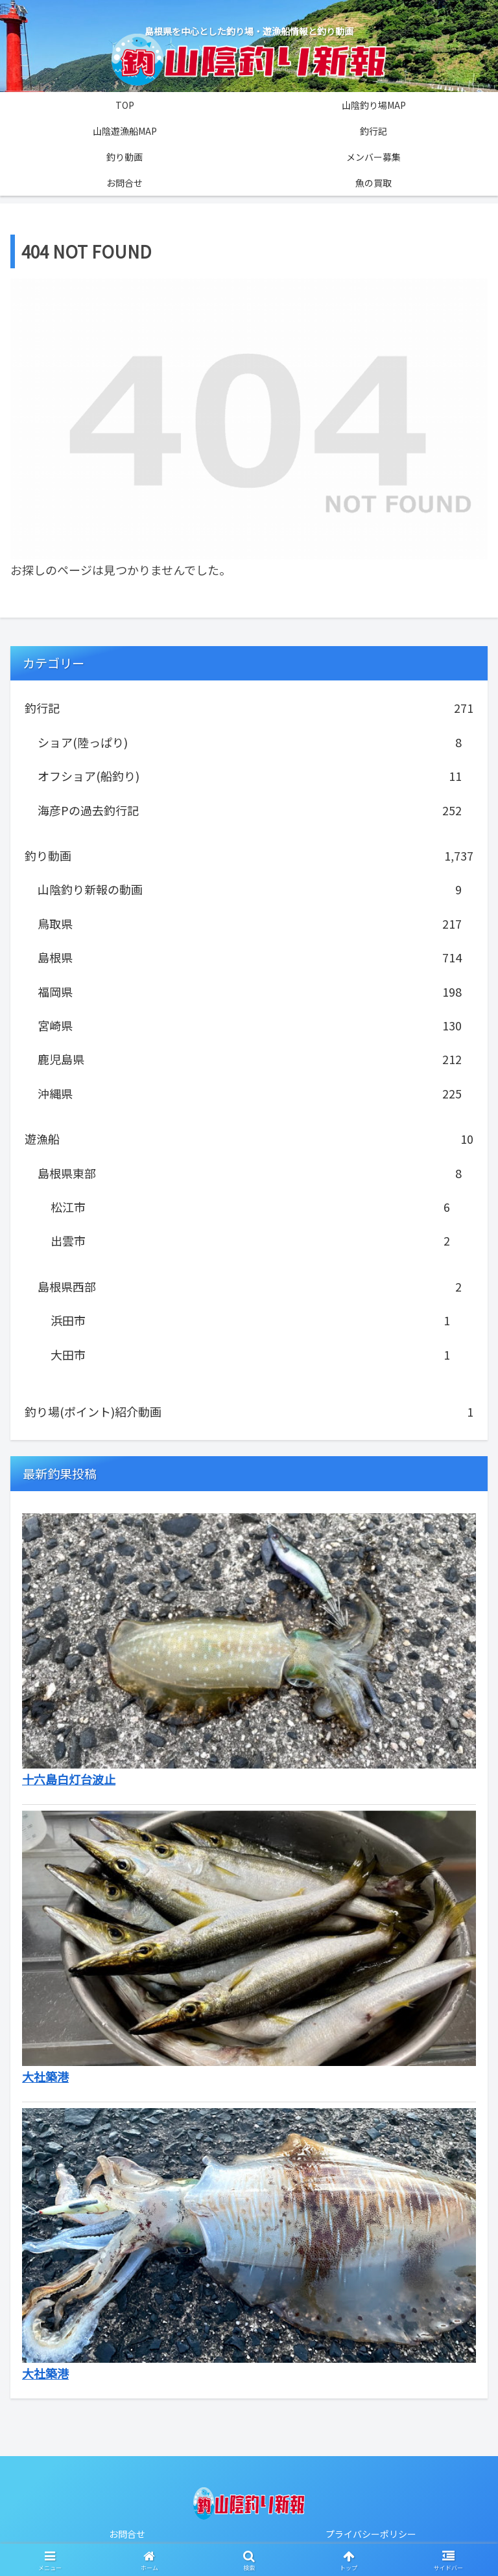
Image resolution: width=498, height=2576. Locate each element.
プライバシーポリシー (371, 2533)
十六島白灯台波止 (68, 1778)
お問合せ (127, 2533)
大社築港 (45, 2373)
